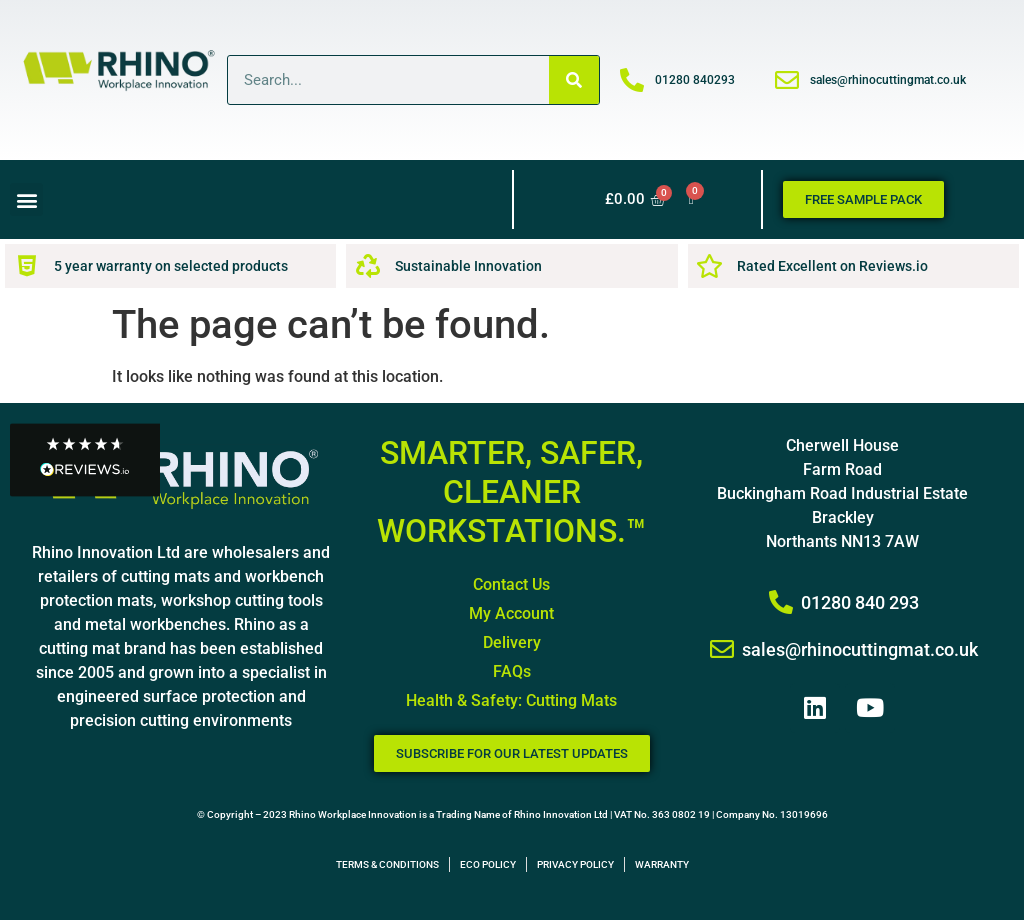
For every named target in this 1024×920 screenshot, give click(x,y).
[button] (26, 199)
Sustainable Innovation (468, 266)
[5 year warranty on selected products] (27, 266)
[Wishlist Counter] (691, 199)
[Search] (574, 80)
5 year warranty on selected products (171, 266)
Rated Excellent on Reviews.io (832, 266)
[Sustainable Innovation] (368, 266)
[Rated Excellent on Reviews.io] (710, 266)
